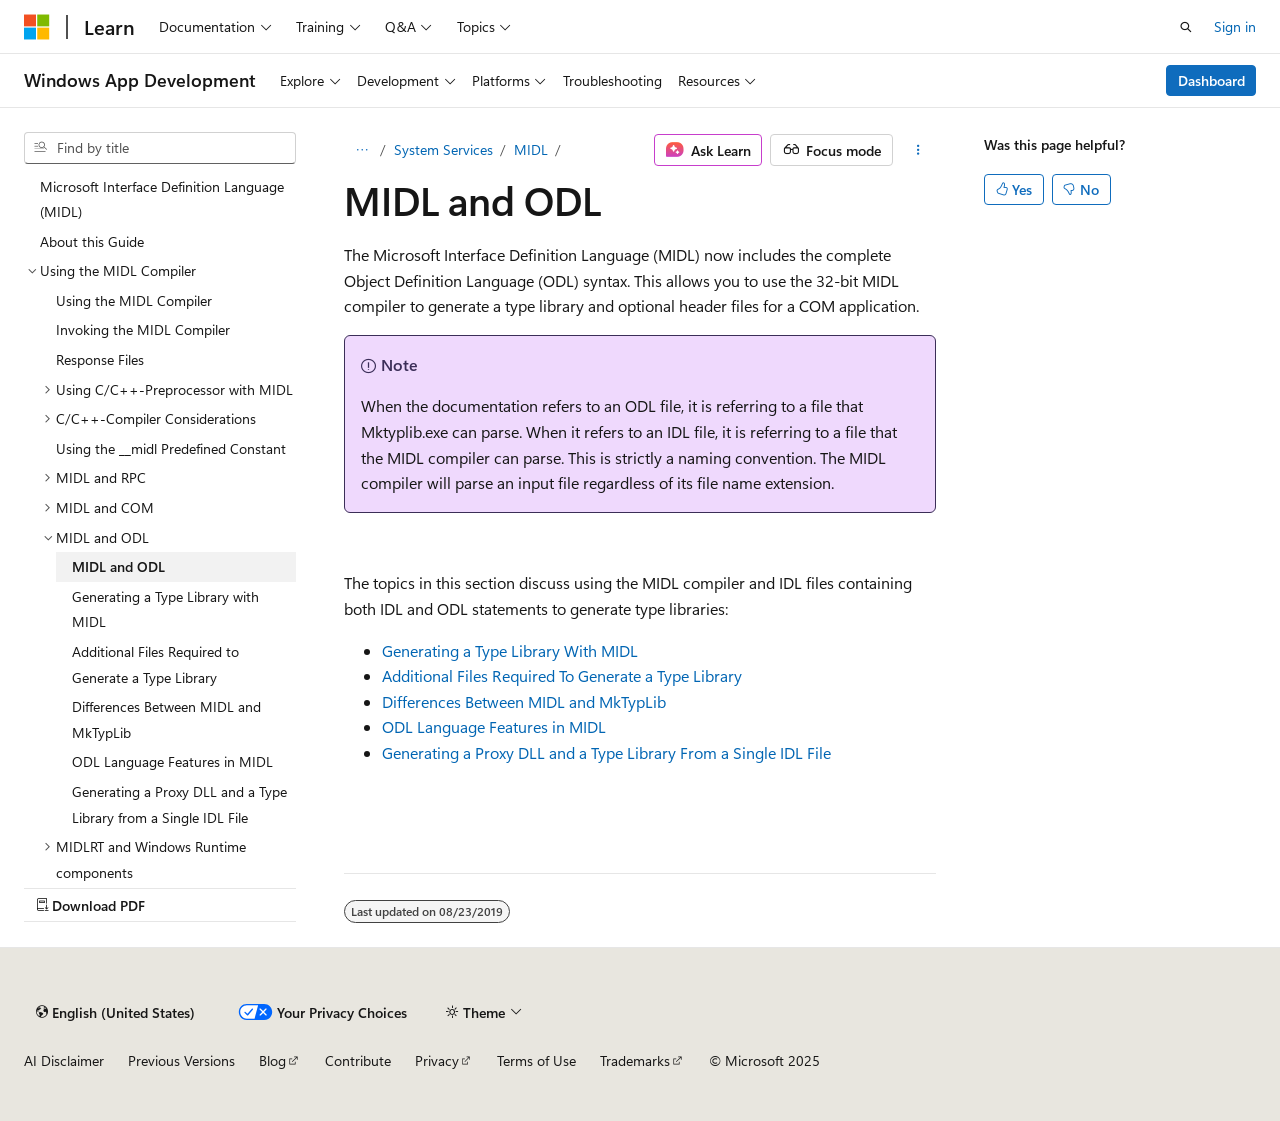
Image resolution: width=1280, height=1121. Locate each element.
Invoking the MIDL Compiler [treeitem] (143, 329)
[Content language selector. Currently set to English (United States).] (115, 1012)
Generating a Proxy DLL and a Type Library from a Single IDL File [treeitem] (179, 804)
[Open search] (1186, 27)
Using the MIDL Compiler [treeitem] (134, 300)
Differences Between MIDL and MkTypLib (524, 701)
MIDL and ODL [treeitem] (118, 566)
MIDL (531, 149)
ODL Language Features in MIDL (494, 726)
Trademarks (635, 1060)
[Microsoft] (37, 27)
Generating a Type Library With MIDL (510, 650)
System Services (443, 149)
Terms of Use (536, 1060)
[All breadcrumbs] (361, 150)
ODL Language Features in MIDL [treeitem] (172, 761)
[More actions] (918, 150)
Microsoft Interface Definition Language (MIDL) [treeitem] (162, 199)
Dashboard (1211, 80)
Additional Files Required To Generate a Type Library (562, 675)
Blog (272, 1060)
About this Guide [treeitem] (92, 241)
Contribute (358, 1060)
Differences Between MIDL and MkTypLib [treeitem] (166, 719)
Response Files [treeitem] (100, 359)
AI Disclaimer (64, 1060)
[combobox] (160, 148)
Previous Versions (181, 1060)
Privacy (437, 1060)
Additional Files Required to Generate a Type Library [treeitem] (155, 664)
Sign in (1235, 26)
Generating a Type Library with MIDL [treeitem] (165, 609)
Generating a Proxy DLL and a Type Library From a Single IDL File (606, 752)
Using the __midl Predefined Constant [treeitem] (171, 448)
